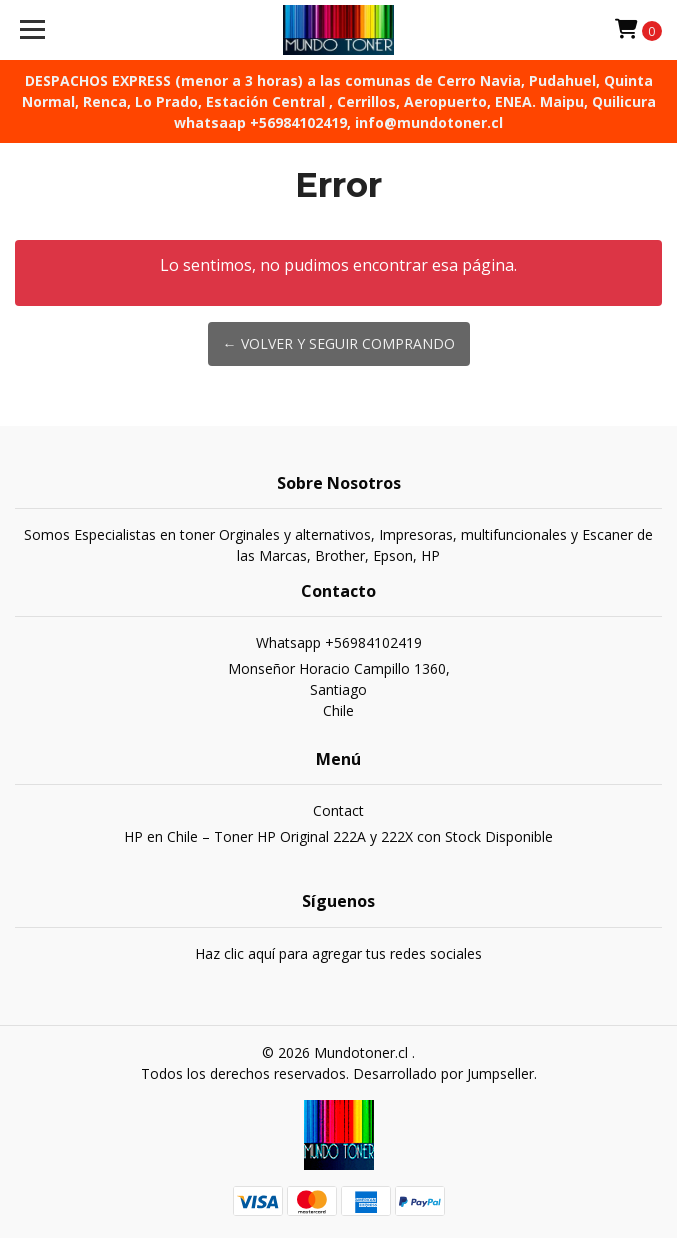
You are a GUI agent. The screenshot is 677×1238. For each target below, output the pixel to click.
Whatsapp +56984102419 (339, 642)
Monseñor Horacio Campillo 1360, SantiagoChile (339, 689)
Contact (338, 810)
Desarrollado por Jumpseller (443, 1073)
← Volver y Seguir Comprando (339, 343)
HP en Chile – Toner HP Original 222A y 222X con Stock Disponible (338, 836)
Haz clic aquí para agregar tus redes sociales (338, 953)
